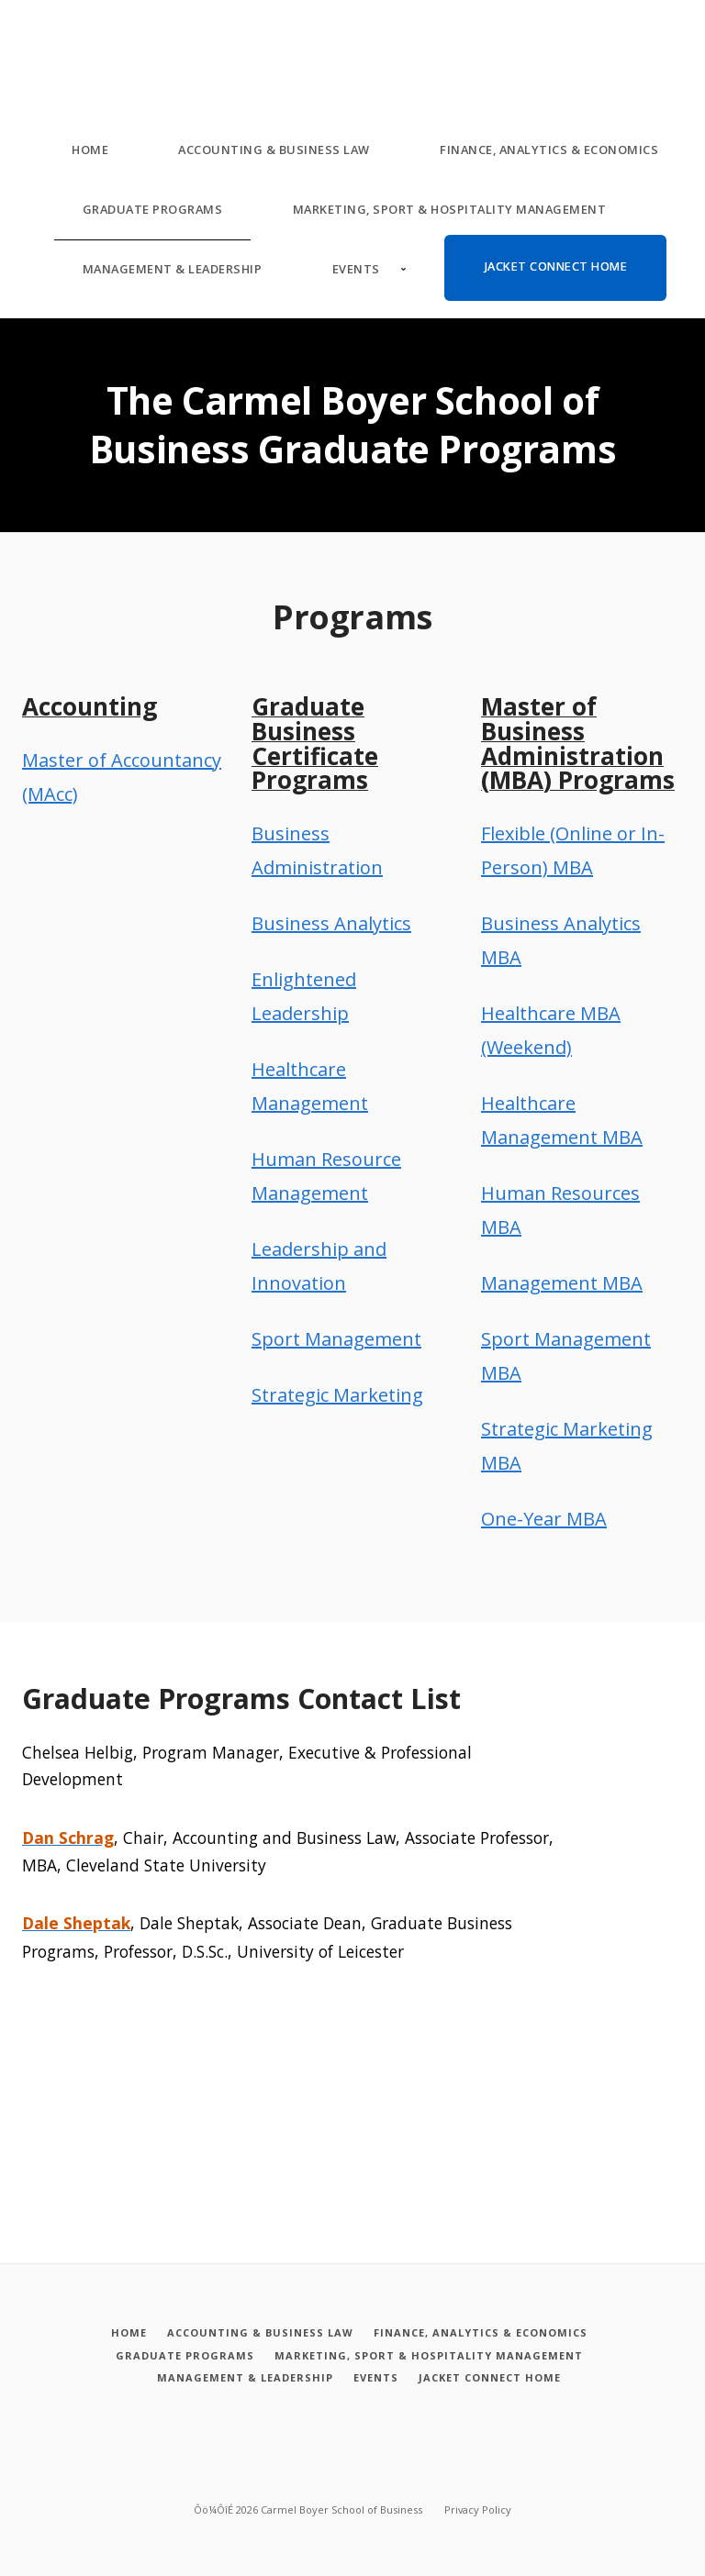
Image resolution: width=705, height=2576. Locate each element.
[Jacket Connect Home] (493, 2377)
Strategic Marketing (337, 1394)
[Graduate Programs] (182, 2355)
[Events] (375, 2377)
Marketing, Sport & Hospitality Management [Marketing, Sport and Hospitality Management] (450, 209)
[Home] (123, 2333)
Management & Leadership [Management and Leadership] (173, 269)
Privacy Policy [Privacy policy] (477, 2507)
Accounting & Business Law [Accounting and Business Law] (274, 149)
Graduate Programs (153, 209)
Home (90, 149)
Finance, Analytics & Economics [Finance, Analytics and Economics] (549, 149)
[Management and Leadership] (241, 2377)
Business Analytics (331, 923)
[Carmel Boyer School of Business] (31, 36)
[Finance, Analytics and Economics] (481, 2333)
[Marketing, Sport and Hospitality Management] (428, 2355)
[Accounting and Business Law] (259, 2333)
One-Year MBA (544, 1518)
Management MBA (562, 1283)
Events (356, 269)
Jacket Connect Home (556, 266)
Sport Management (336, 1339)
